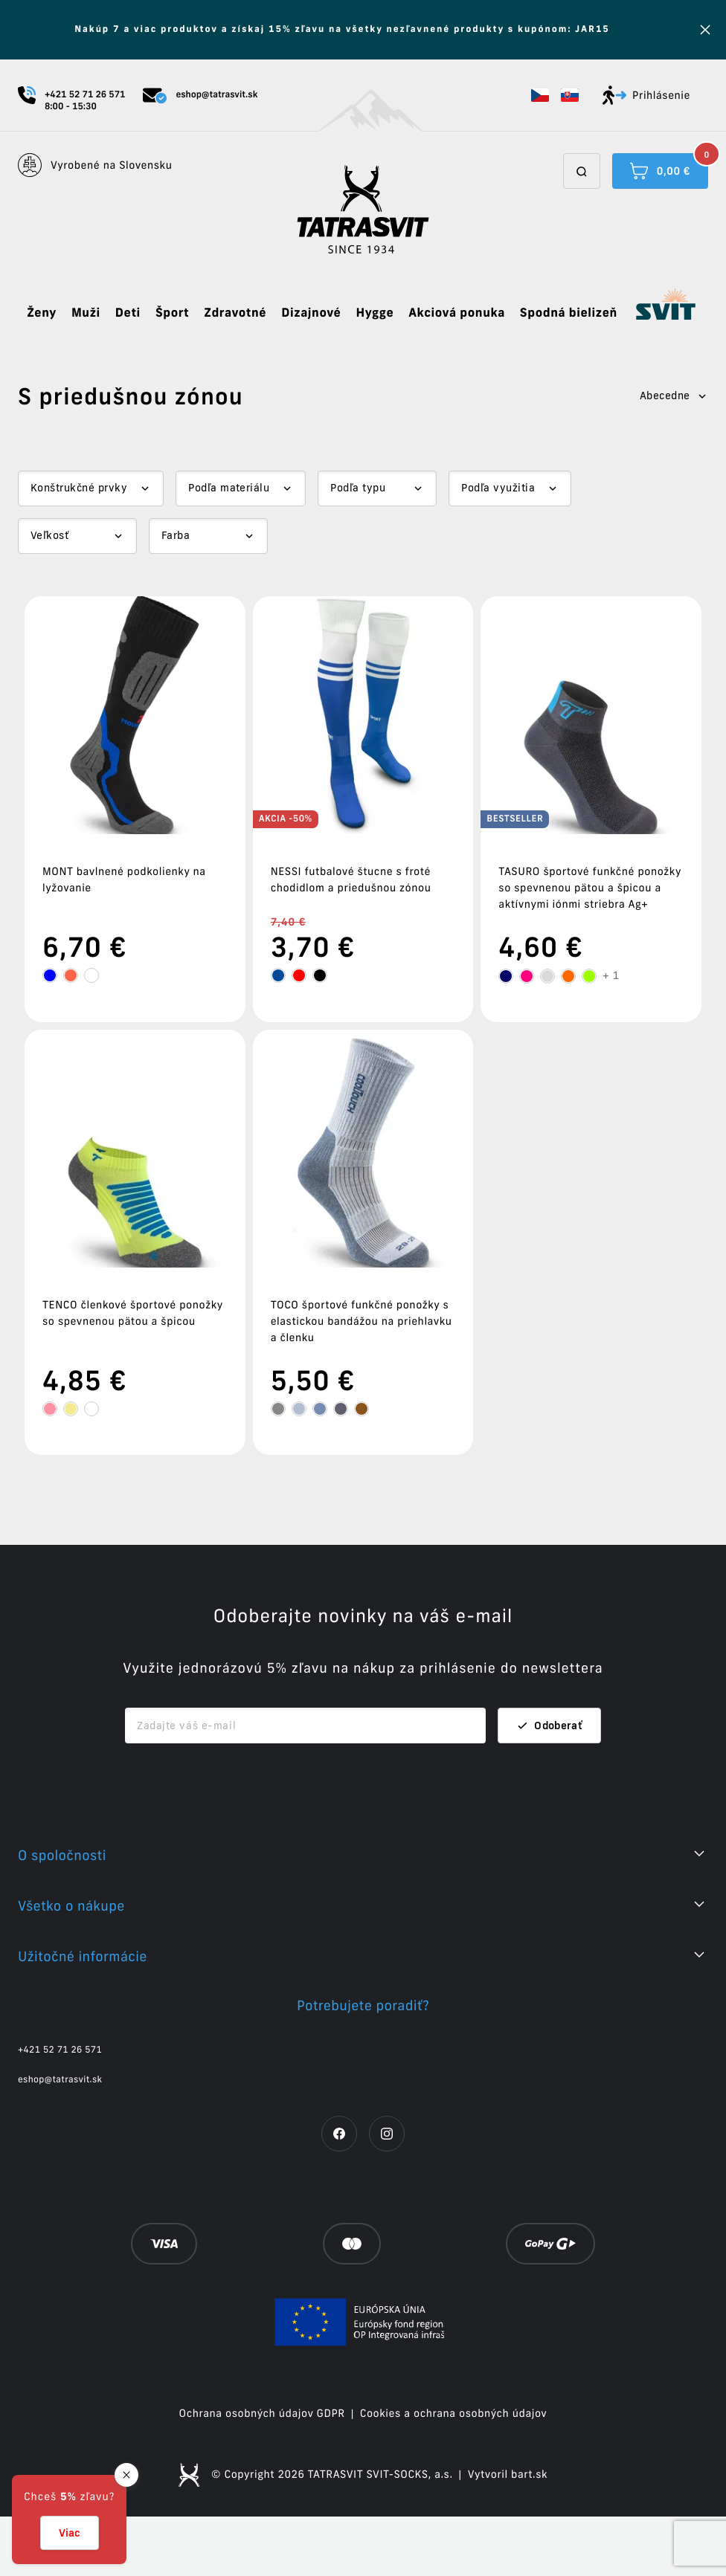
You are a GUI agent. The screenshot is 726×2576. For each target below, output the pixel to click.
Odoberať (549, 1785)
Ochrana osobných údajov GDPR (262, 2472)
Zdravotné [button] (235, 313)
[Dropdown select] (91, 488)
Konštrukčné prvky (78, 487)
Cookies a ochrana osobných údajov (453, 2472)
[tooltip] (49, 975)
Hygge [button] (374, 313)
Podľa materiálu (228, 487)
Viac (69, 2533)
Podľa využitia (498, 487)
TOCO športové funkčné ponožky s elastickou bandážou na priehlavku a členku (361, 1321)
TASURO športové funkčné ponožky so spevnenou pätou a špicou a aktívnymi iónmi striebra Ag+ (589, 888)
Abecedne (674, 395)
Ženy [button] (42, 313)
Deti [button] (128, 313)
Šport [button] (172, 313)
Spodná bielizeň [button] (568, 313)
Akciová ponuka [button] (456, 313)
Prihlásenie (646, 95)
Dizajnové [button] (311, 313)
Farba (175, 535)
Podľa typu (357, 487)
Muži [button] (85, 313)
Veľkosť (49, 535)
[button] (540, 95)
